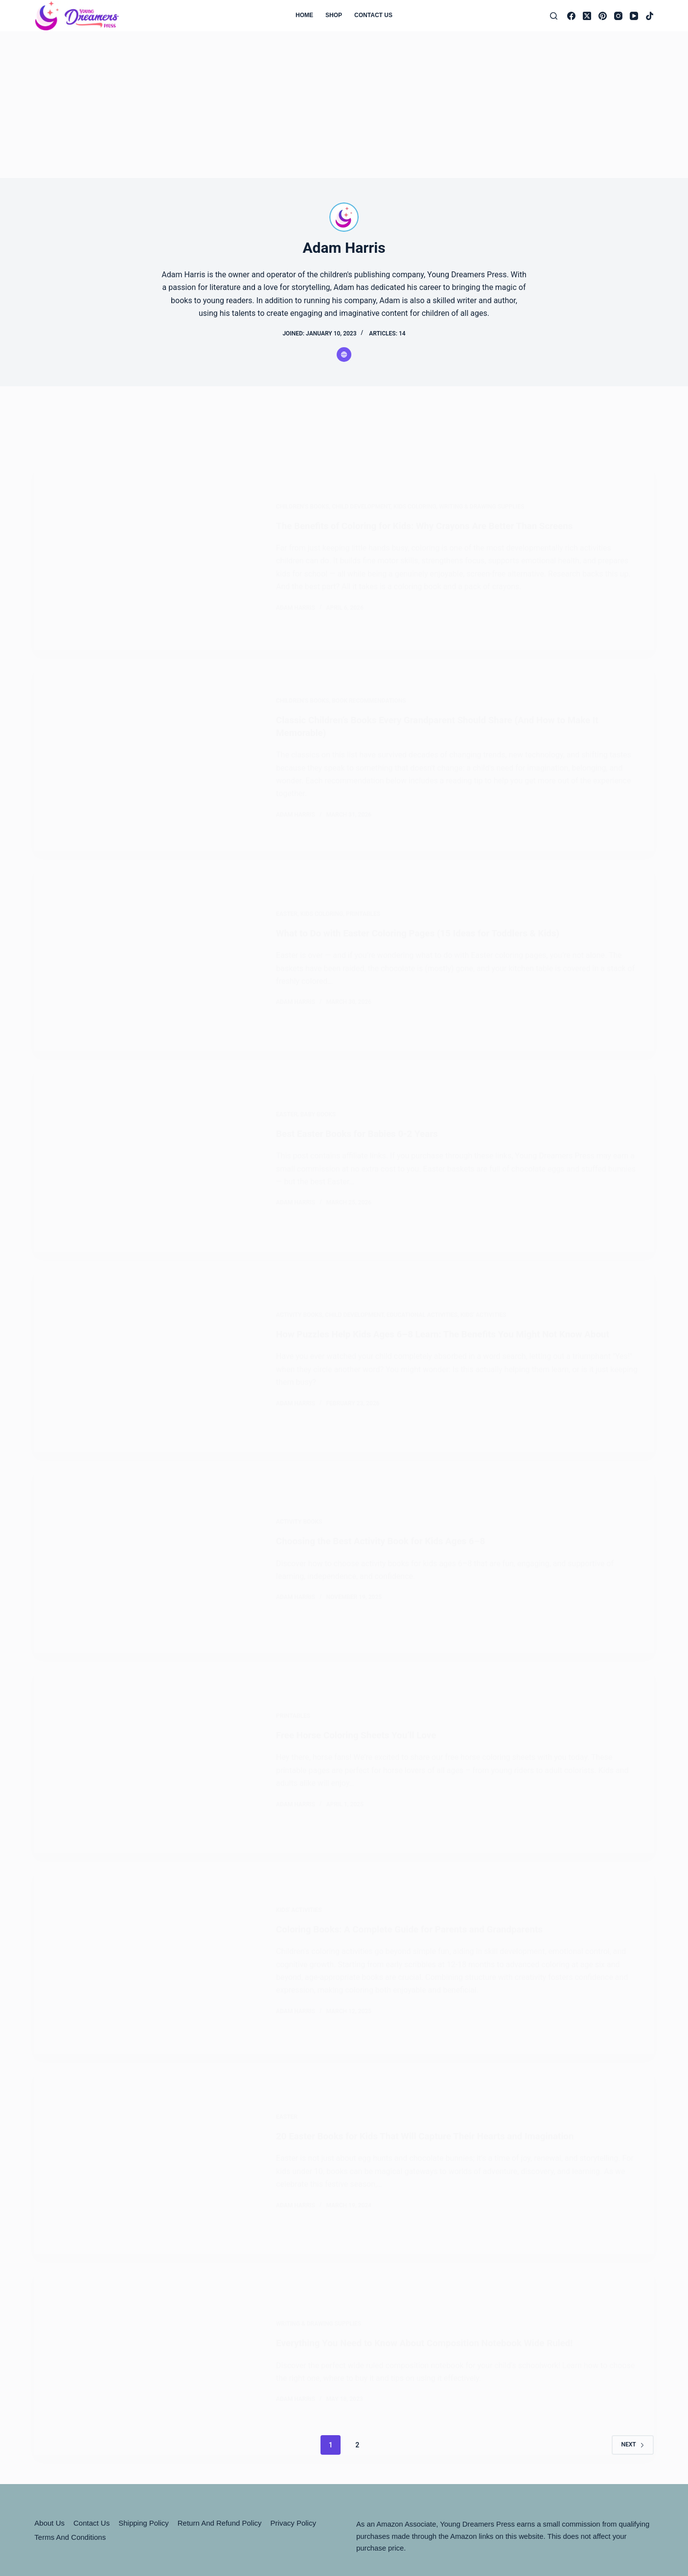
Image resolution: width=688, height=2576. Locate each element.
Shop (333, 15)
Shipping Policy (143, 2433)
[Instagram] (618, 16)
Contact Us (373, 15)
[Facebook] (571, 16)
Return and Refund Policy (220, 2433)
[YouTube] (634, 16)
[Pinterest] (602, 16)
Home (304, 15)
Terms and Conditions (70, 2447)
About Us (49, 2433)
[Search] (553, 16)
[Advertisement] (344, 104)
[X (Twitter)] (587, 16)
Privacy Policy (293, 2433)
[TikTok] (649, 16)
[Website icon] (344, 354)
